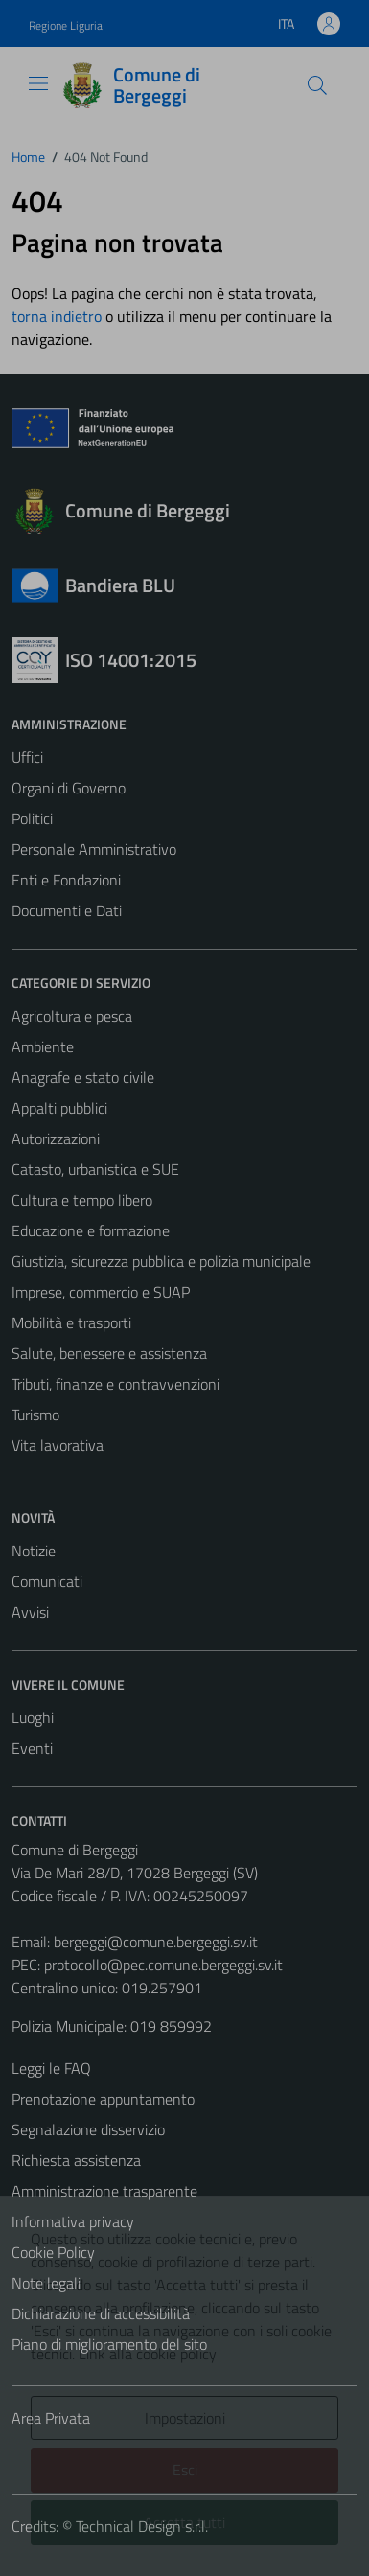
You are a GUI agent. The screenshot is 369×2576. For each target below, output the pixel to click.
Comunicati (47, 1581)
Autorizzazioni (56, 1138)
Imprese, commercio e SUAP (101, 1291)
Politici (32, 818)
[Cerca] (317, 85)
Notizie (34, 1550)
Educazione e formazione (91, 1230)
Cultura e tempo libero (82, 1199)
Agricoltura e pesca (72, 1015)
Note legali (46, 2282)
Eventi (32, 1748)
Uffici (27, 757)
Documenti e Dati (67, 910)
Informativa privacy (73, 2221)
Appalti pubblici (59, 1107)
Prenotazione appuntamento (103, 2098)
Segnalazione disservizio (88, 2129)
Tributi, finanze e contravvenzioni (115, 1383)
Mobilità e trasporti (71, 1322)
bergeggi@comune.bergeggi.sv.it (156, 1941)
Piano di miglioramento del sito (109, 2344)
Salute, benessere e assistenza (109, 1353)
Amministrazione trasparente (104, 2190)
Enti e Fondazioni (66, 879)
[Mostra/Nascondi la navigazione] (38, 83)
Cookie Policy (53, 2252)
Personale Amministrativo (94, 849)
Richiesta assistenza (76, 2160)
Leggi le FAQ (51, 2068)
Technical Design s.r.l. (142, 2526)
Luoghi (33, 1717)
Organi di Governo (69, 787)
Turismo (35, 1414)
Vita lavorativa (58, 1445)
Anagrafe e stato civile (83, 1077)
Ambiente (43, 1046)
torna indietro (57, 316)
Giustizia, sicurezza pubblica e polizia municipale (161, 1261)
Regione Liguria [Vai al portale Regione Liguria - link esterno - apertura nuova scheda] (66, 25)
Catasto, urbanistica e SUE (95, 1169)
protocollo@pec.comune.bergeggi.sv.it (163, 1964)
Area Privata (51, 2417)
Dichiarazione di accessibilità (101, 2313)
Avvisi (30, 1611)
